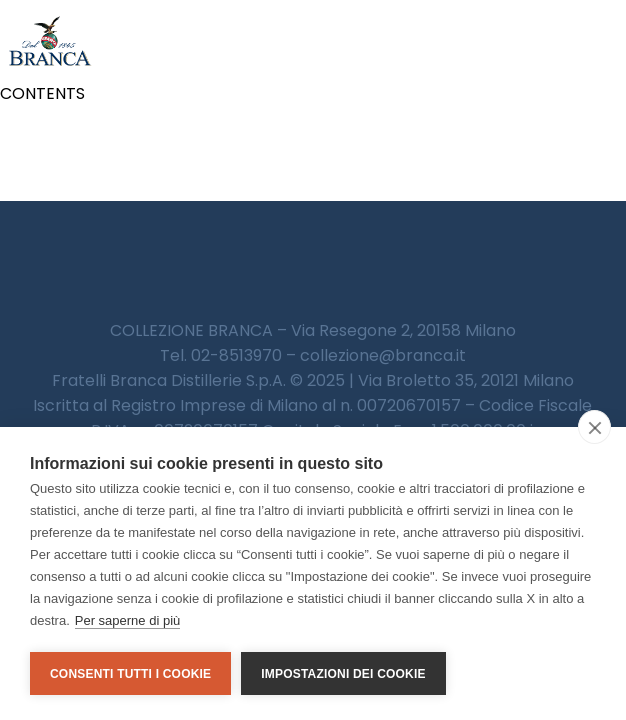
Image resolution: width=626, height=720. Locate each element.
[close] (594, 427)
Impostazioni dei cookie (343, 674)
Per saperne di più (128, 620)
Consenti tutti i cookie (130, 674)
